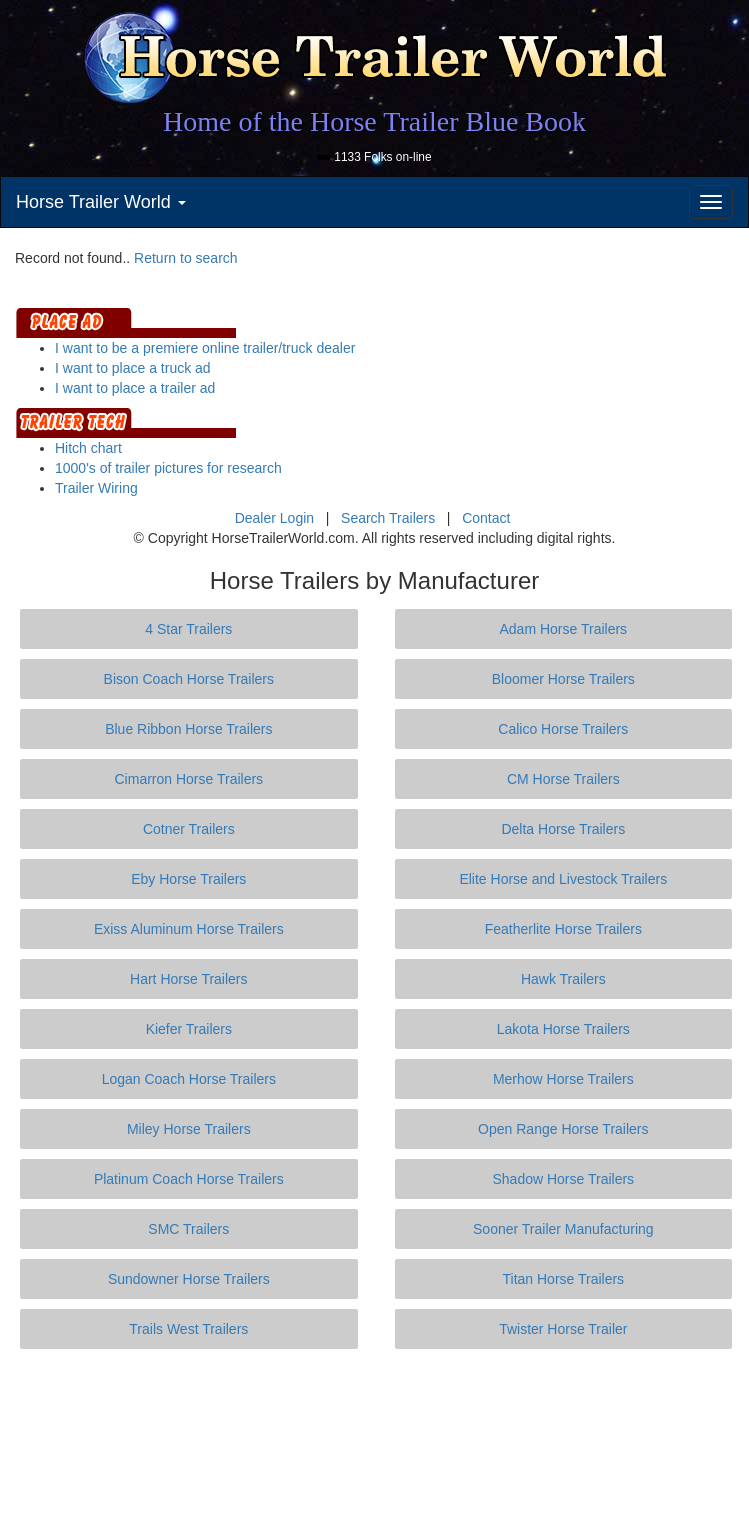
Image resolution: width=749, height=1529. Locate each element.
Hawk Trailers (563, 979)
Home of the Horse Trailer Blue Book (374, 121)
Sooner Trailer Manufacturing (563, 1229)
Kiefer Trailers (189, 1029)
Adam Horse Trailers (564, 629)
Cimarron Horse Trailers (189, 779)
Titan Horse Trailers (563, 1279)
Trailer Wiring (96, 488)
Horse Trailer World (101, 202)
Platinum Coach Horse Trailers (189, 1179)
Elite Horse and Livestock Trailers (563, 879)
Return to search (186, 258)
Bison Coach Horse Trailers (189, 679)
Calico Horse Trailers (563, 729)
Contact (486, 518)
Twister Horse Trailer (563, 1329)
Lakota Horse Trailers (563, 1029)
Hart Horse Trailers (188, 979)
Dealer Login (274, 518)
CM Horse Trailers (563, 779)
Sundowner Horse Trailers (189, 1279)
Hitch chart (88, 448)
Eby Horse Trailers (188, 879)
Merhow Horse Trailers (563, 1079)
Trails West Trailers (188, 1329)
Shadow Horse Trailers (563, 1179)
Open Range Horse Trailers (563, 1129)
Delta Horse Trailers (563, 829)
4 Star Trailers (188, 629)
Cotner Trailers (189, 829)
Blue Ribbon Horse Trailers (188, 729)
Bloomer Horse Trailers (563, 679)
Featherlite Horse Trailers (563, 929)
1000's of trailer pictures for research (168, 468)
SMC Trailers (188, 1229)
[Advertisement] (379, 1439)
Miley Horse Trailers (189, 1129)
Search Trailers (388, 518)
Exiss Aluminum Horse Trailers (189, 929)
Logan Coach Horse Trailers (189, 1079)
